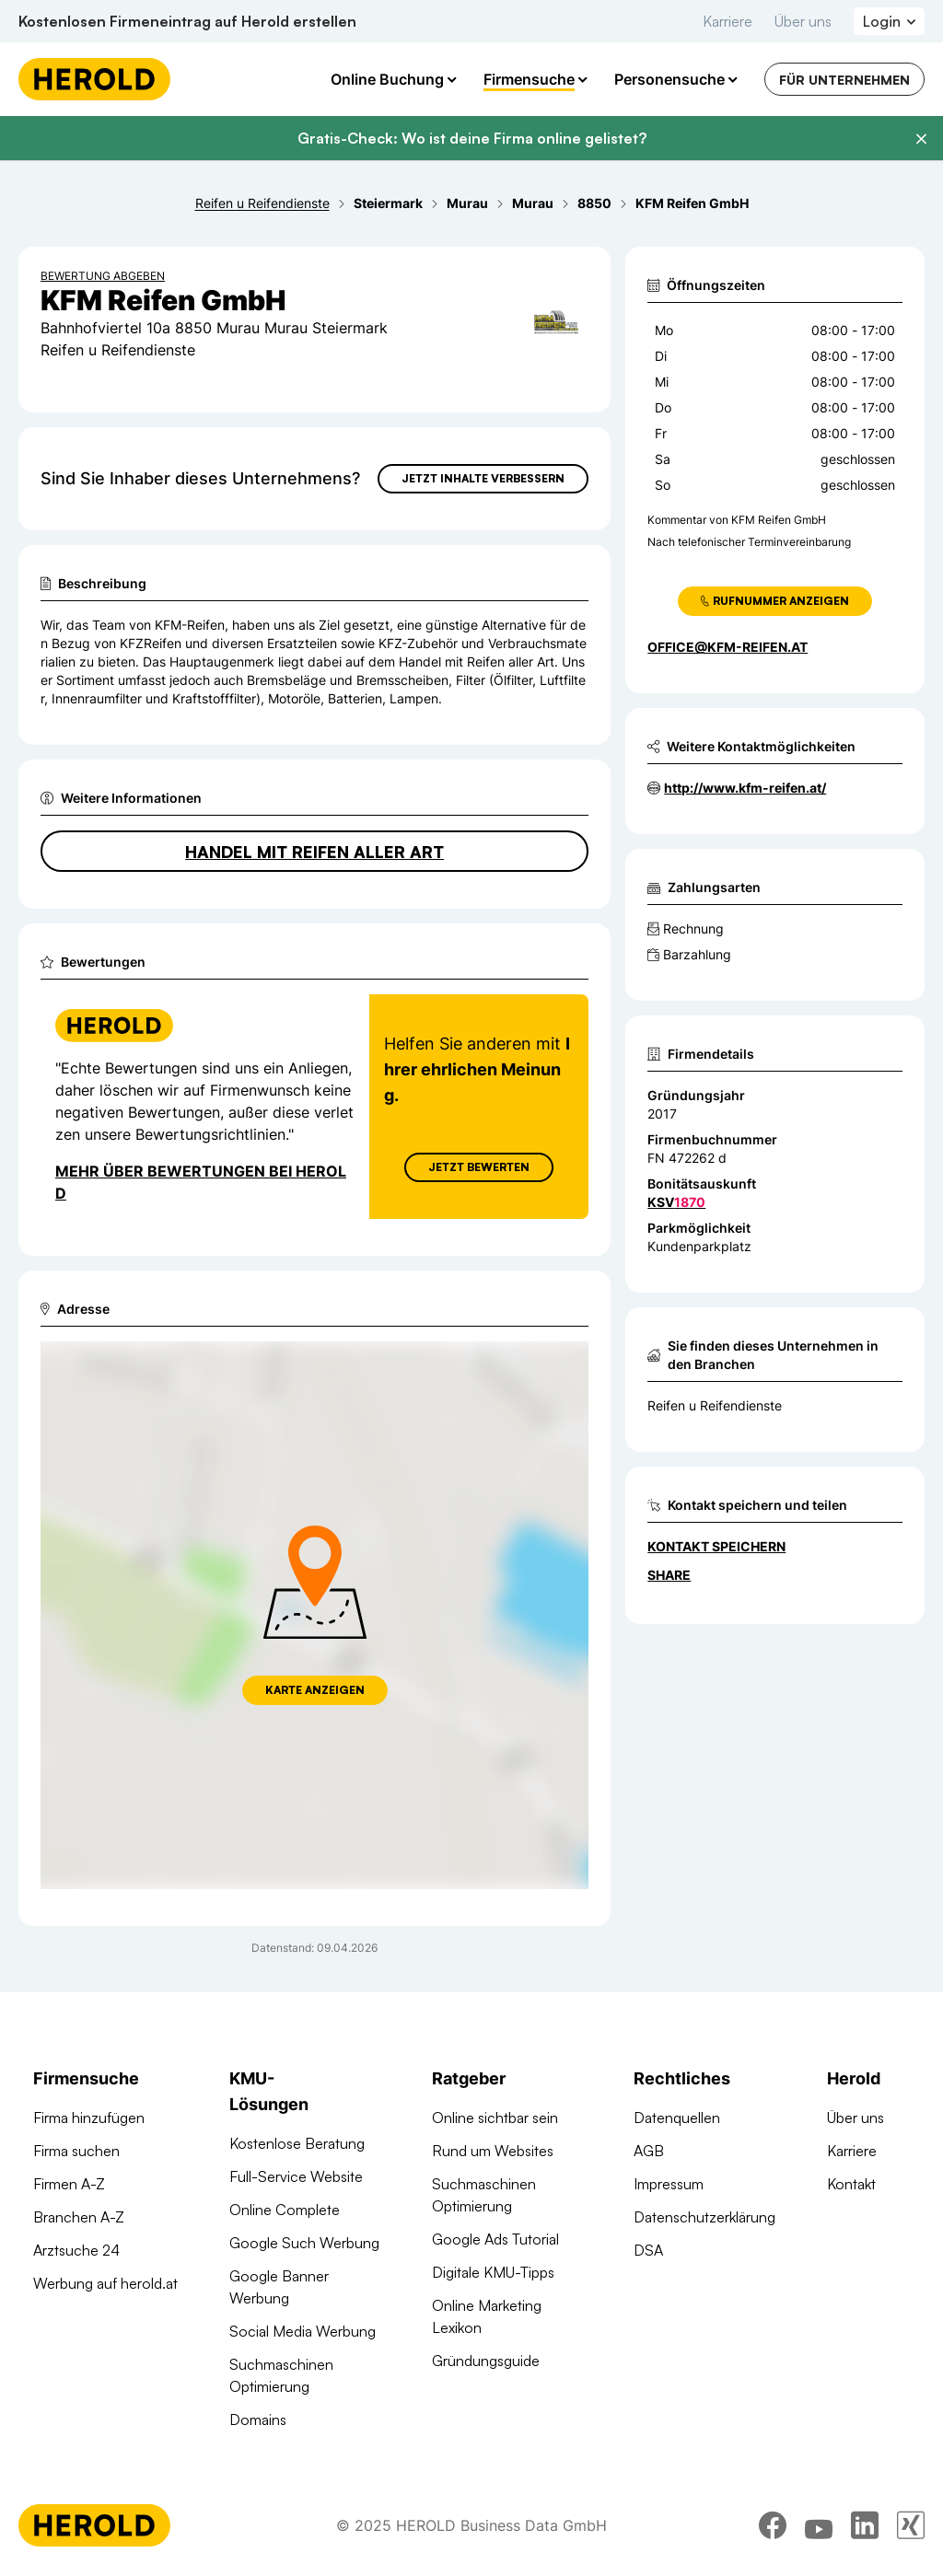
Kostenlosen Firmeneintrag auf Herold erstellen (187, 21)
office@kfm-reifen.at (727, 647)
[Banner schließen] (921, 139)
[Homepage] (94, 79)
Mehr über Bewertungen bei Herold (200, 1182)
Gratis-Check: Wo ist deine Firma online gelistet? (471, 138)
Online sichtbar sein (495, 2117)
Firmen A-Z (69, 2184)
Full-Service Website (296, 2176)
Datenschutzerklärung (704, 2217)
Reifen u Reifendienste (714, 1405)
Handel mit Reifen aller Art (314, 851)
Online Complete (284, 2209)
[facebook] (772, 2525)
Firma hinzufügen (89, 2117)
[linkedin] (865, 2525)
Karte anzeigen (315, 1690)
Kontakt (851, 2184)
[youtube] (818, 2525)
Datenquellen (677, 2117)
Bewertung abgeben (103, 276)
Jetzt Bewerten (479, 1167)
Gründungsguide (486, 2360)
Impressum (669, 2184)
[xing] (911, 2525)
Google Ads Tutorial (495, 2239)
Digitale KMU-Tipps (493, 2272)
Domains (257, 2419)
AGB (649, 2150)
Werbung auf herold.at (105, 2283)
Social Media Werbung (302, 2331)
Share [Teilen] (669, 1575)
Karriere (727, 21)
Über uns (803, 21)
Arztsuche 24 (76, 2250)
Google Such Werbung (304, 2243)
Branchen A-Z (78, 2217)
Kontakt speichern (716, 1546)
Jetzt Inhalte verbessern (483, 478)
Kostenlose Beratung (297, 2143)
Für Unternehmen (844, 79)
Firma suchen (76, 2150)
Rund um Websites (492, 2150)
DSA (648, 2250)
